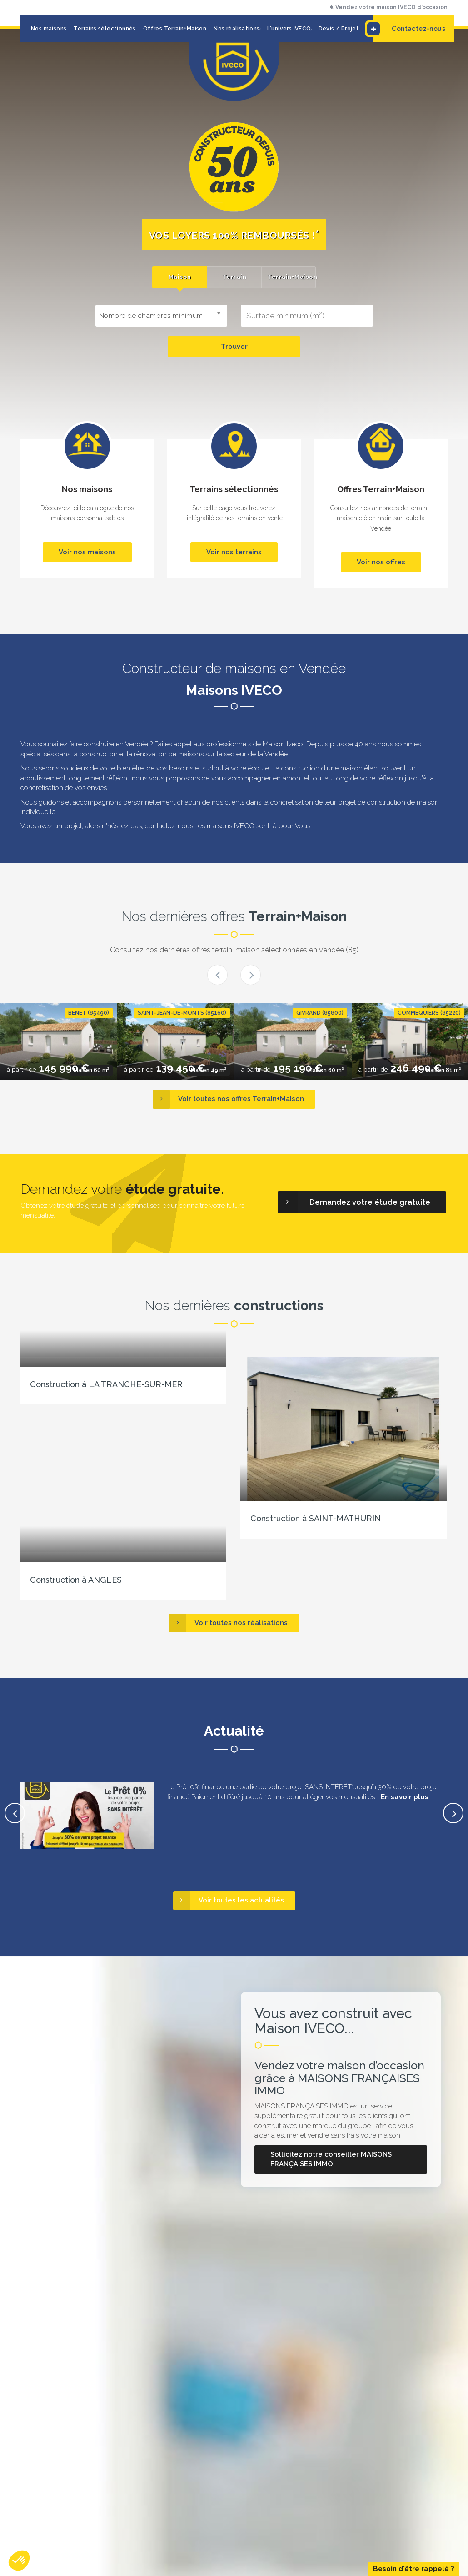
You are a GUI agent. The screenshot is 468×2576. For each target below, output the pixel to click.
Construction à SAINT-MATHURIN (315, 1518)
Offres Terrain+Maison (174, 28)
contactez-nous (169, 826)
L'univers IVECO (289, 28)
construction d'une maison (322, 768)
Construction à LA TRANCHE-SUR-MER (106, 1384)
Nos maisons (48, 28)
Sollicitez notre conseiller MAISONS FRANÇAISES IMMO (331, 2159)
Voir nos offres (381, 562)
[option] (58, 1041)
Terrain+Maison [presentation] (291, 276)
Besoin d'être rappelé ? (413, 2569)
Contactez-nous (409, 28)
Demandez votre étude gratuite (354, 1202)
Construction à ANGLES (76, 1580)
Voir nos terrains (234, 552)
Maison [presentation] (180, 276)
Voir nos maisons (87, 552)
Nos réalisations (236, 28)
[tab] (179, 277)
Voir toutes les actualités (228, 1900)
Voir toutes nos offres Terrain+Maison (228, 1099)
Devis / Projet (339, 28)
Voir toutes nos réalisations (228, 1623)
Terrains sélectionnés (104, 28)
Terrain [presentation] (234, 276)
